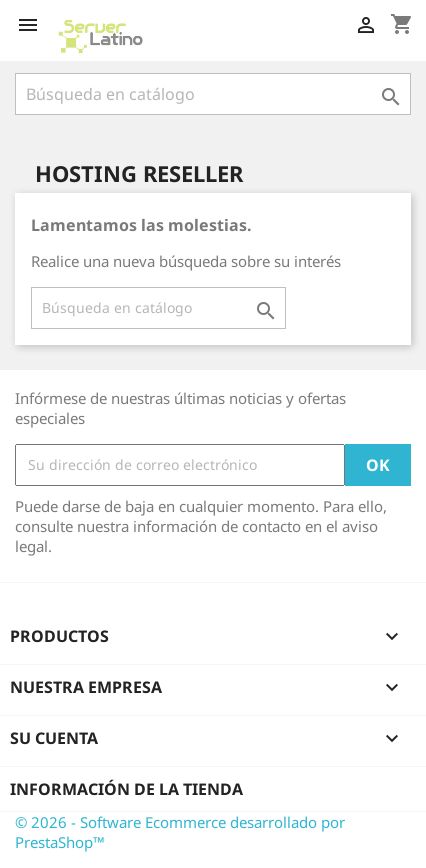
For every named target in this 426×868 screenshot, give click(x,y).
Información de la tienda (126, 789)
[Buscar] (213, 94)
